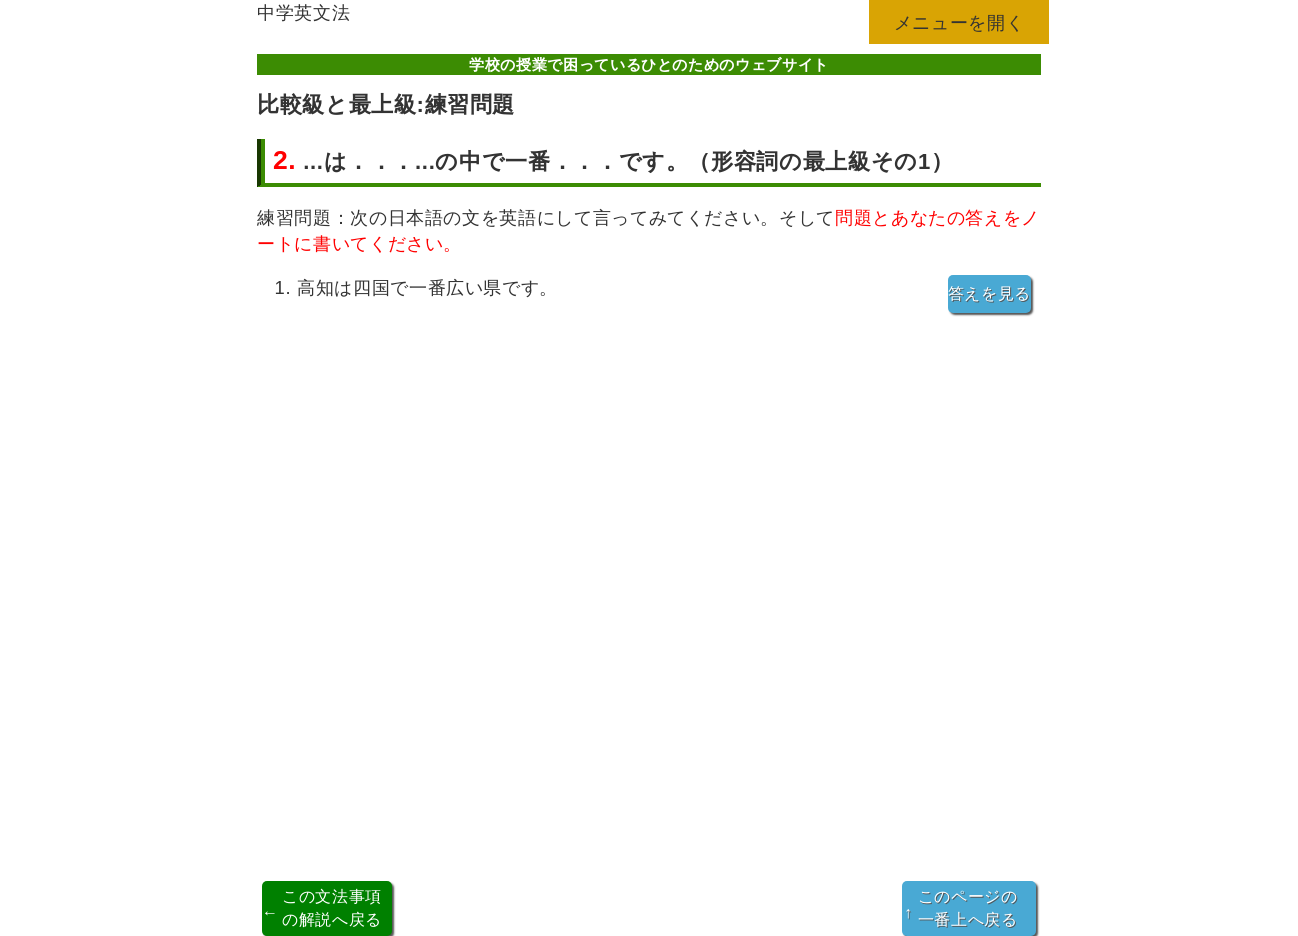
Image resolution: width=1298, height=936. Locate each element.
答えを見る (989, 293)
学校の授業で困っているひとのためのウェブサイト (649, 64)
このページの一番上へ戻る (961, 907)
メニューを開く (959, 22)
